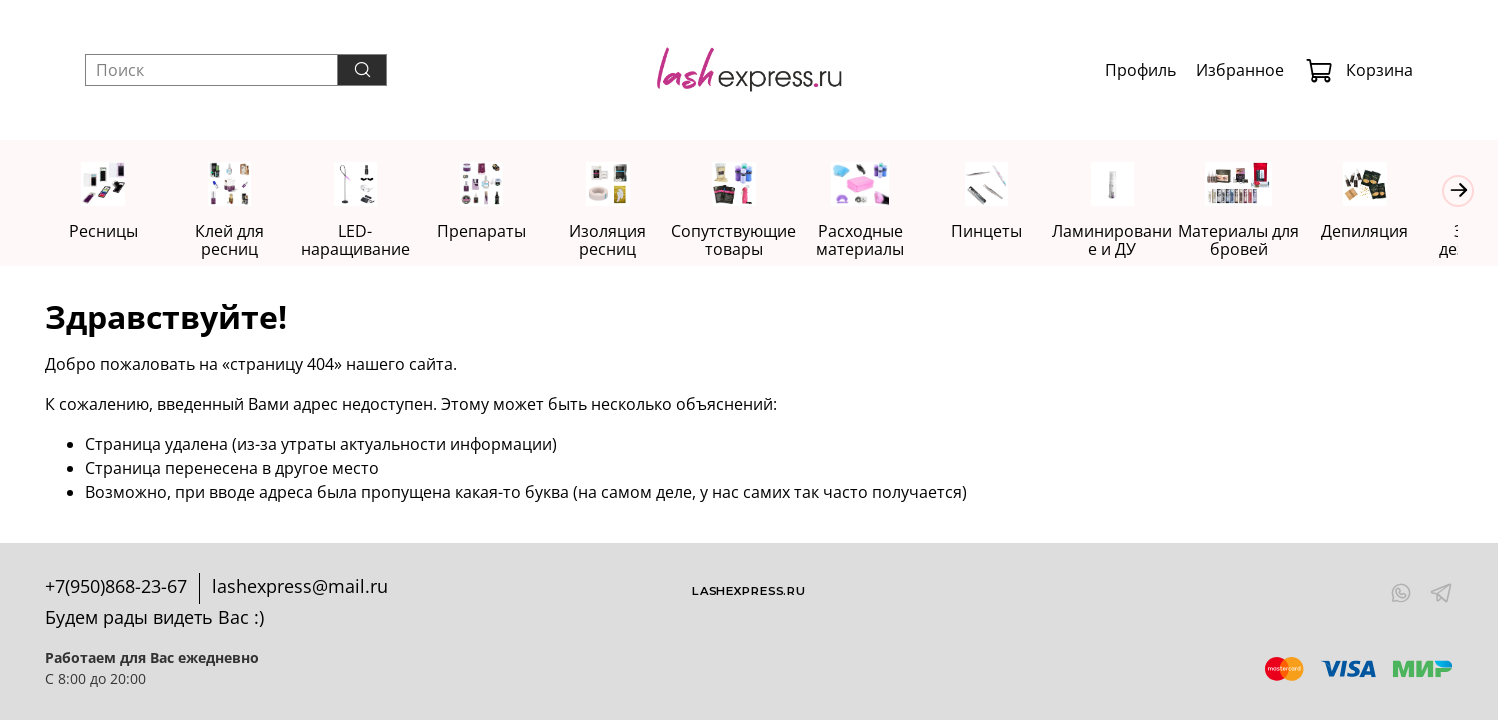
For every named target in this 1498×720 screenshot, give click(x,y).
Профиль (1140, 70)
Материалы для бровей (1264, 241)
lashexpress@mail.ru (300, 586)
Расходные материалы (878, 241)
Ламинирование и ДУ (1136, 241)
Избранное (1240, 70)
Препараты (491, 232)
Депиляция (1393, 232)
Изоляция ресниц (620, 241)
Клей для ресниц (233, 241)
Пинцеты (1006, 232)
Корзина (1359, 70)
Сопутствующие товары (748, 241)
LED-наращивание (362, 241)
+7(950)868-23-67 (116, 586)
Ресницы (104, 232)
